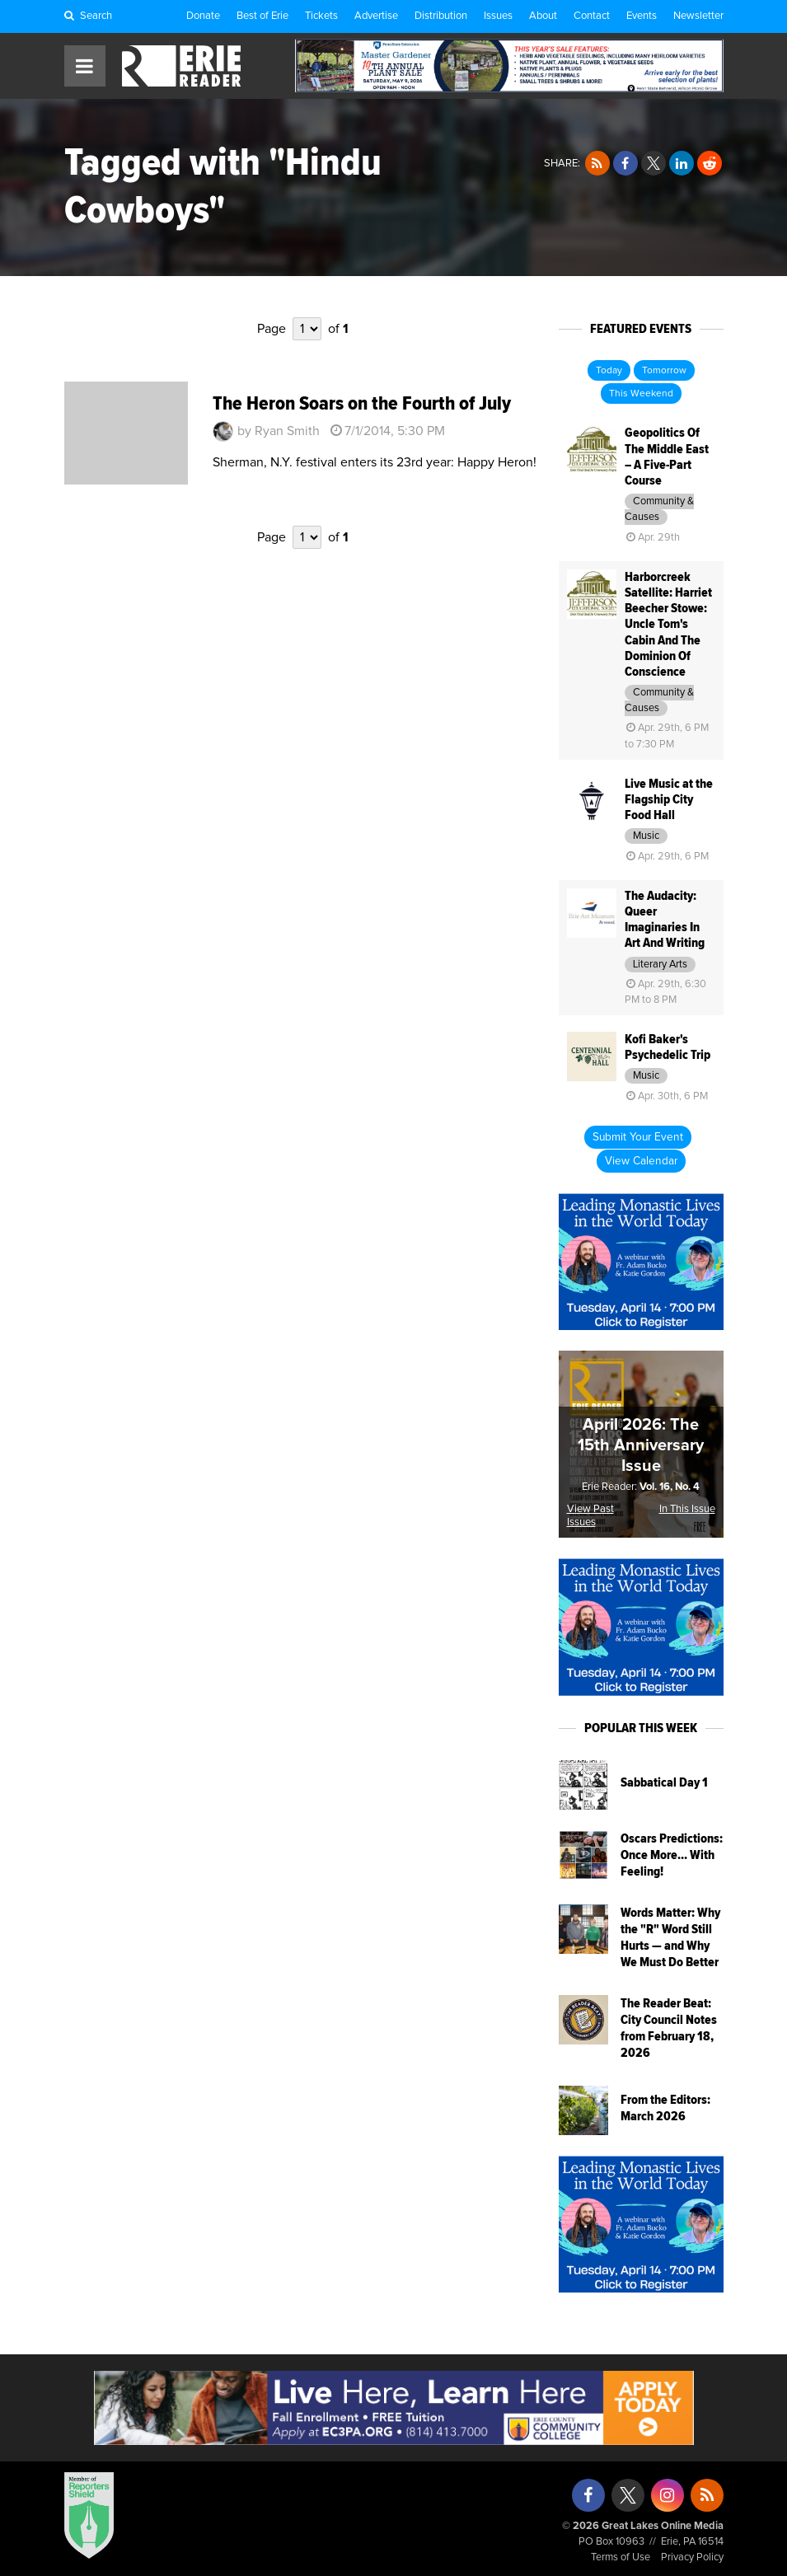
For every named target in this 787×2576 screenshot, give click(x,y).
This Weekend (641, 394)
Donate (203, 16)
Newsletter (698, 16)
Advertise (376, 16)
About (543, 16)
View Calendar (641, 1161)
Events (641, 16)
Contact (592, 16)
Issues (498, 16)
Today (609, 371)
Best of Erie (262, 16)
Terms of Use (620, 2557)
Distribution (441, 16)
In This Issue (687, 1509)
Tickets (321, 16)
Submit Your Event (638, 1137)
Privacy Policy (692, 2557)
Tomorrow (664, 371)
